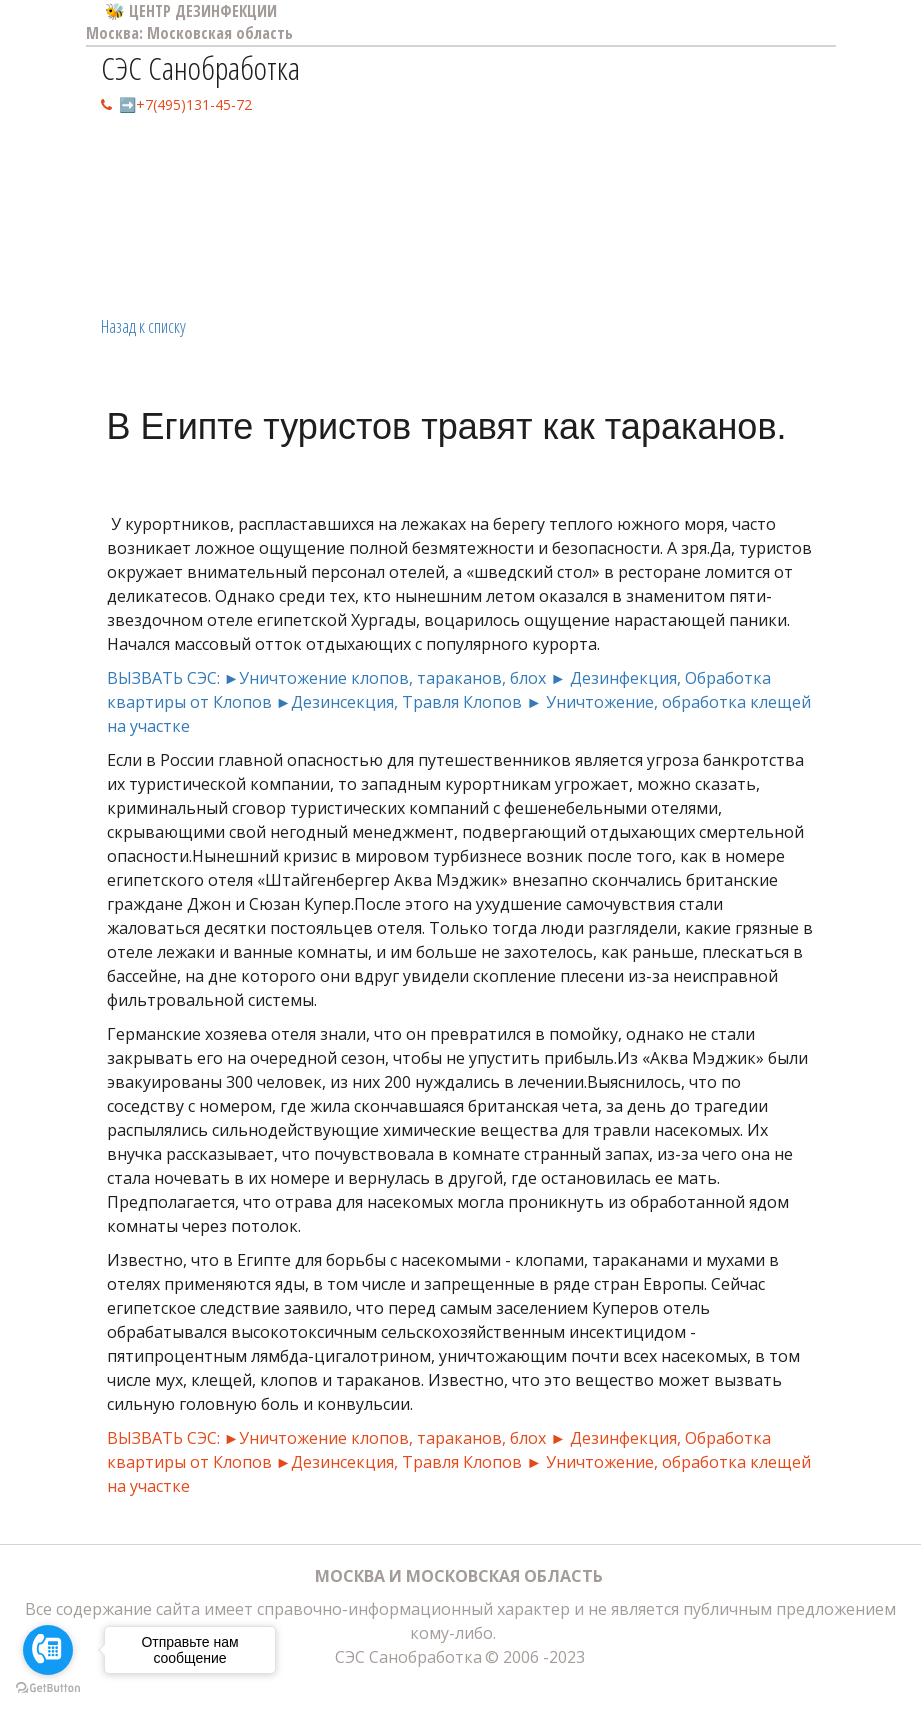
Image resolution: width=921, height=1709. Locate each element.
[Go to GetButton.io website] (48, 1688)
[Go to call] (48, 1650)
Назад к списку (143, 326)
